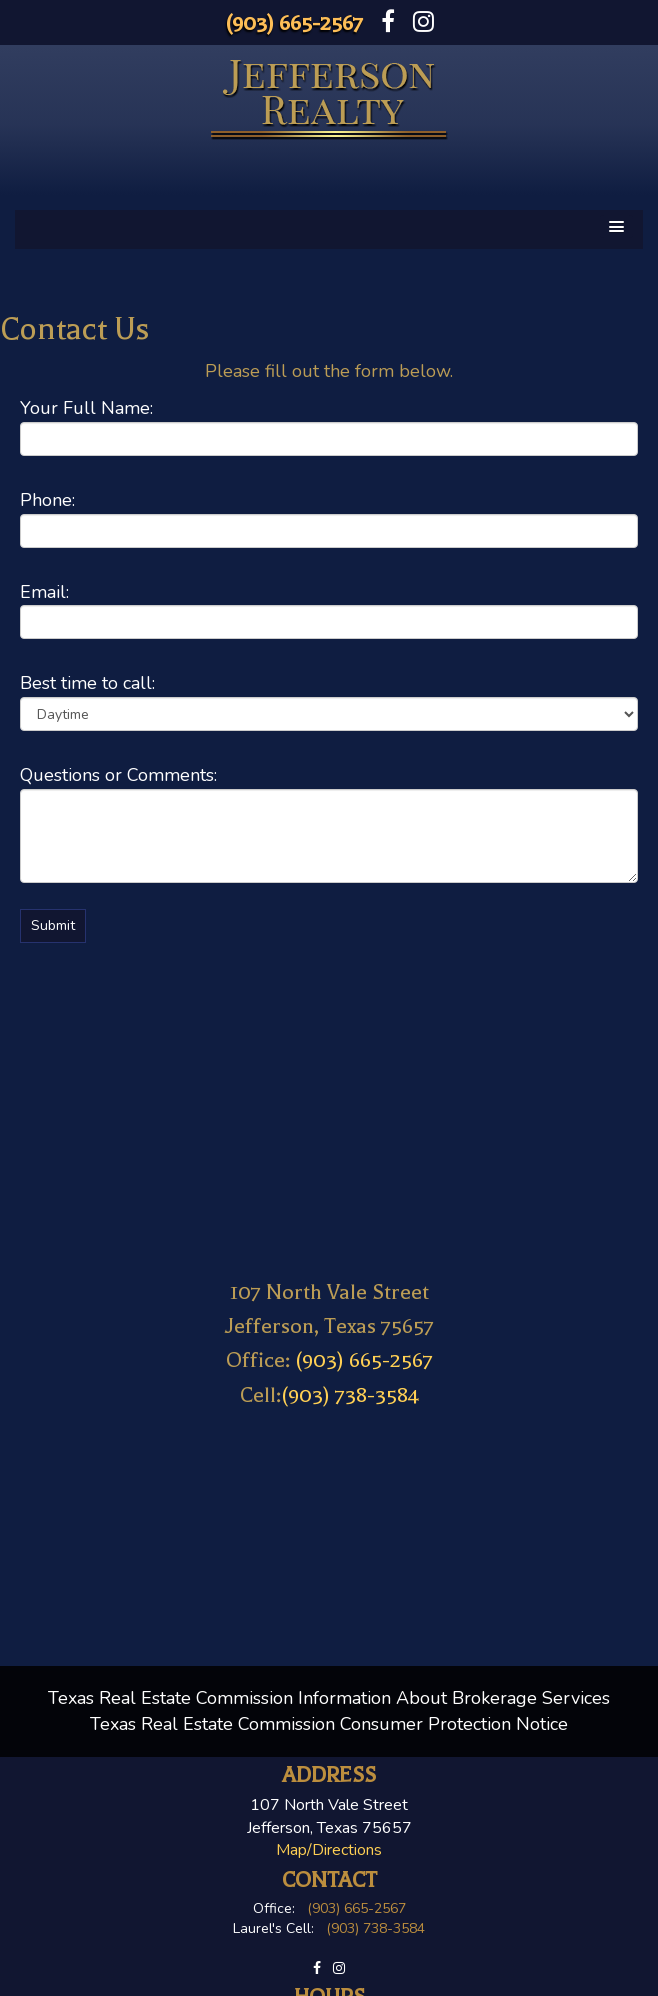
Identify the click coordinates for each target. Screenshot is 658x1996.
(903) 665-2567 (294, 23)
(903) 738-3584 (350, 1395)
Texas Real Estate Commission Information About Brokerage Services (329, 1698)
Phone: (47, 500)
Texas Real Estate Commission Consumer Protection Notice (329, 1724)
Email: (44, 592)
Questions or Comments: (118, 775)
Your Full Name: (86, 408)
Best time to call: (87, 683)
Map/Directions (329, 1850)
